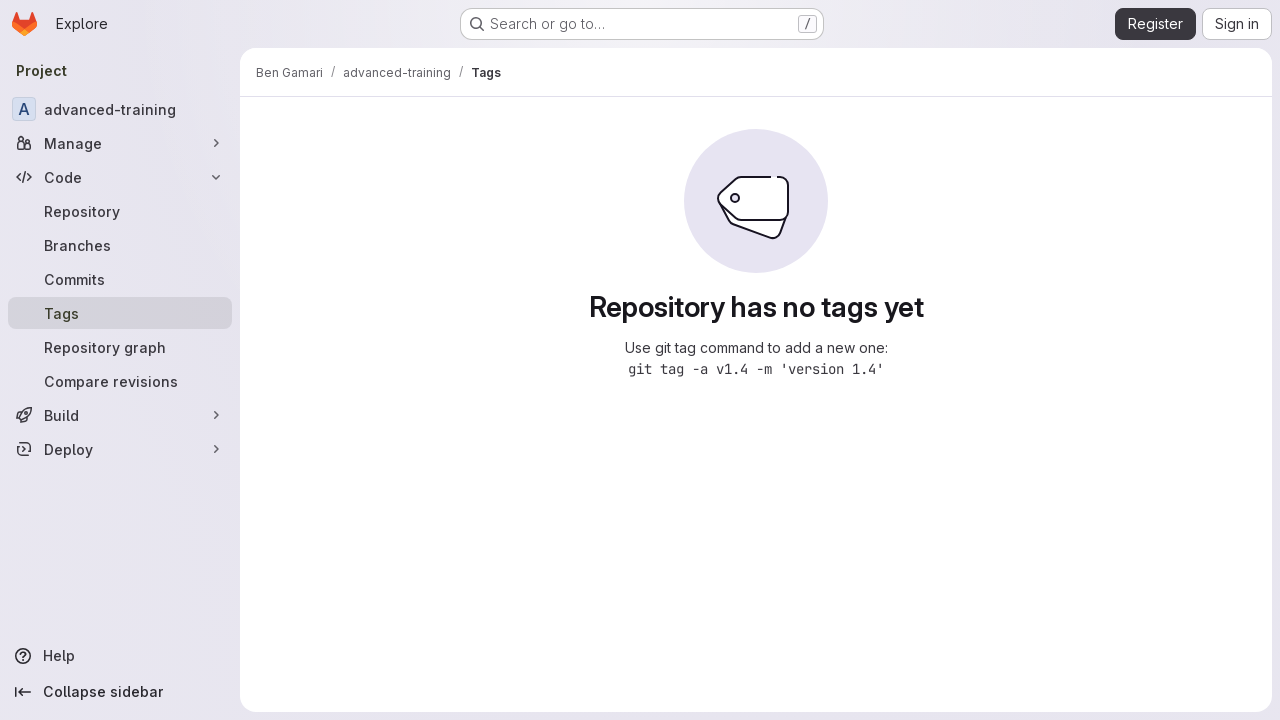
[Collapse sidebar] (120, 692)
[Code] (120, 177)
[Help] (120, 656)
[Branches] (120, 245)
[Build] (120, 415)
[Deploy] (120, 449)
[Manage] (120, 143)
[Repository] (120, 211)
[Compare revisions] (120, 381)
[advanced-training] (120, 109)
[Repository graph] (120, 347)
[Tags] (120, 313)
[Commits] (120, 279)
